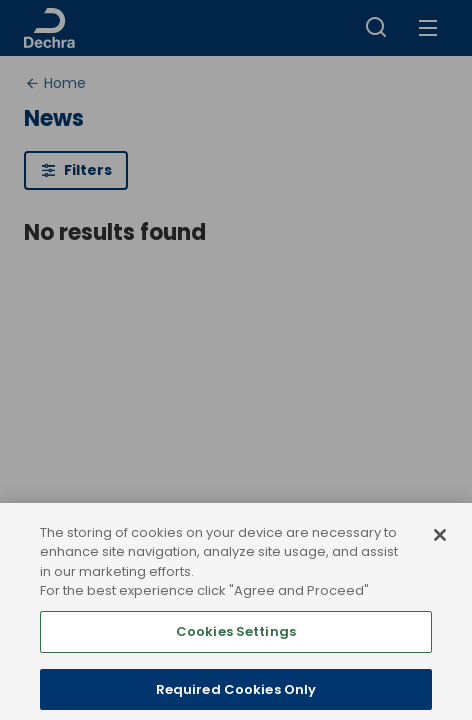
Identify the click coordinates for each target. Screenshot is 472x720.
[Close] (440, 547)
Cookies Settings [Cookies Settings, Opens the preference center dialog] (236, 643)
